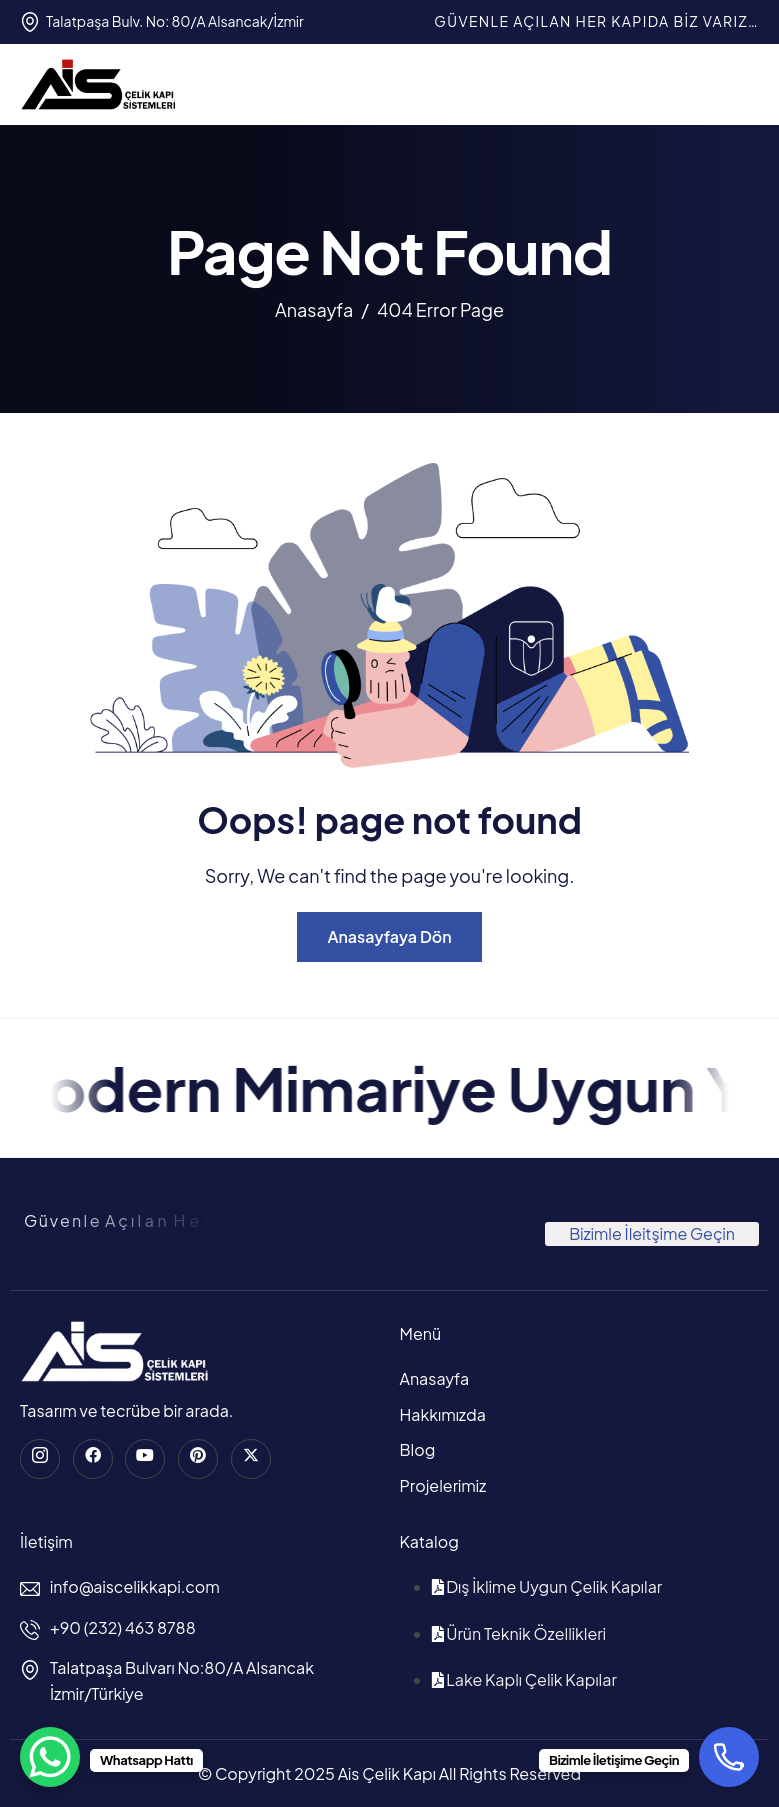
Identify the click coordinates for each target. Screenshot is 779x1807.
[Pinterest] (198, 1459)
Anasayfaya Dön (389, 936)
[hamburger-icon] (740, 84)
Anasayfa (435, 1378)
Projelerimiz (443, 1485)
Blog (418, 1449)
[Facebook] (93, 1459)
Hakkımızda (443, 1414)
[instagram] (40, 1459)
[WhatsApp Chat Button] (50, 1757)
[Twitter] (251, 1459)
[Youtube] (145, 1459)
